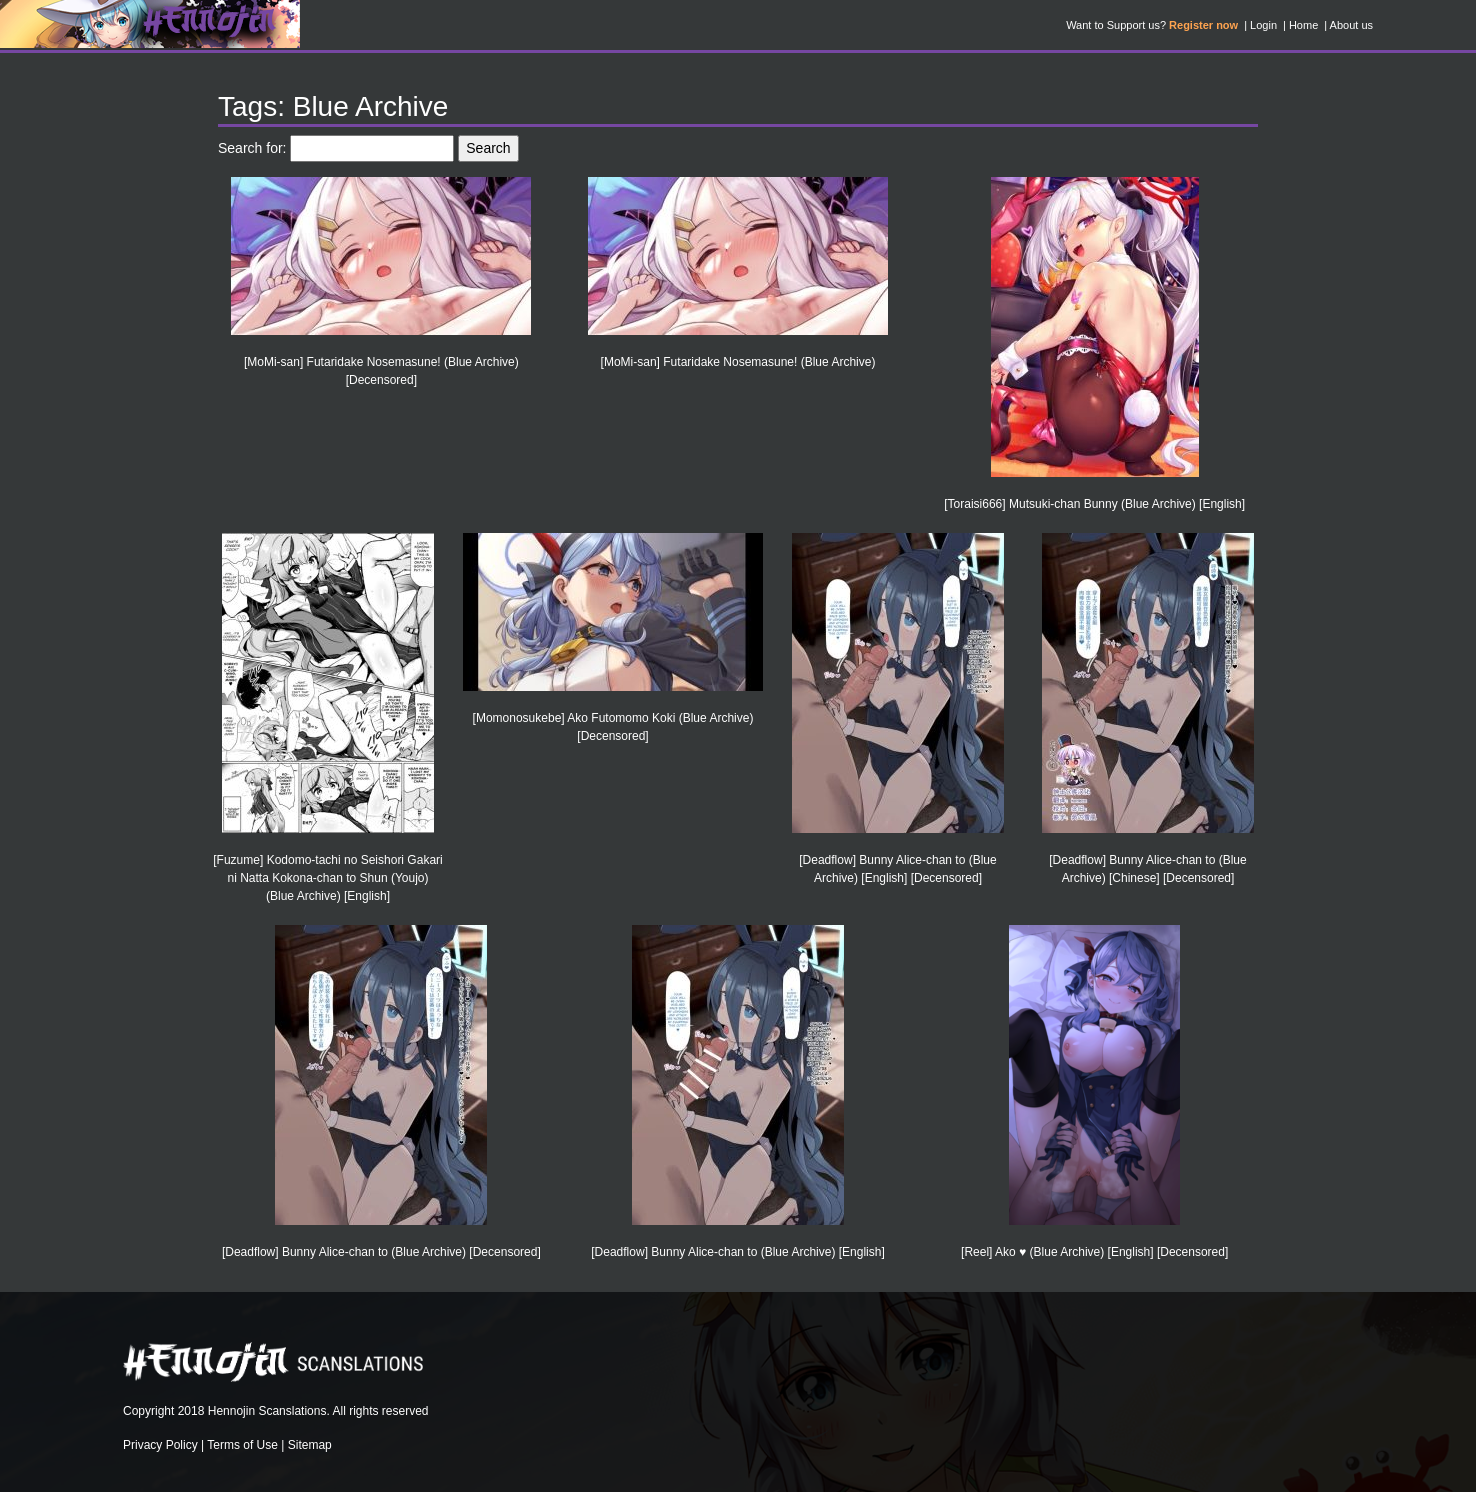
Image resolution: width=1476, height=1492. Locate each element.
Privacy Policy (160, 1445)
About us (1351, 25)
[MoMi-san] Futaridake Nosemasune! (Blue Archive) (738, 362)
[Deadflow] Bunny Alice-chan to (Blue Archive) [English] (737, 1252)
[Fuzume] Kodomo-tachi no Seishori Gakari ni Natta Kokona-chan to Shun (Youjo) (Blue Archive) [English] (327, 878)
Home (1303, 25)
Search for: (252, 148)
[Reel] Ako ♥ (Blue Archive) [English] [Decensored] (1094, 1252)
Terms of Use (242, 1445)
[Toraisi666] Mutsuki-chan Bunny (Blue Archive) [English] (1094, 504)
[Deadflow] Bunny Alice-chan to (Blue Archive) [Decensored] (381, 1252)
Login (1263, 25)
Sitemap (310, 1445)
